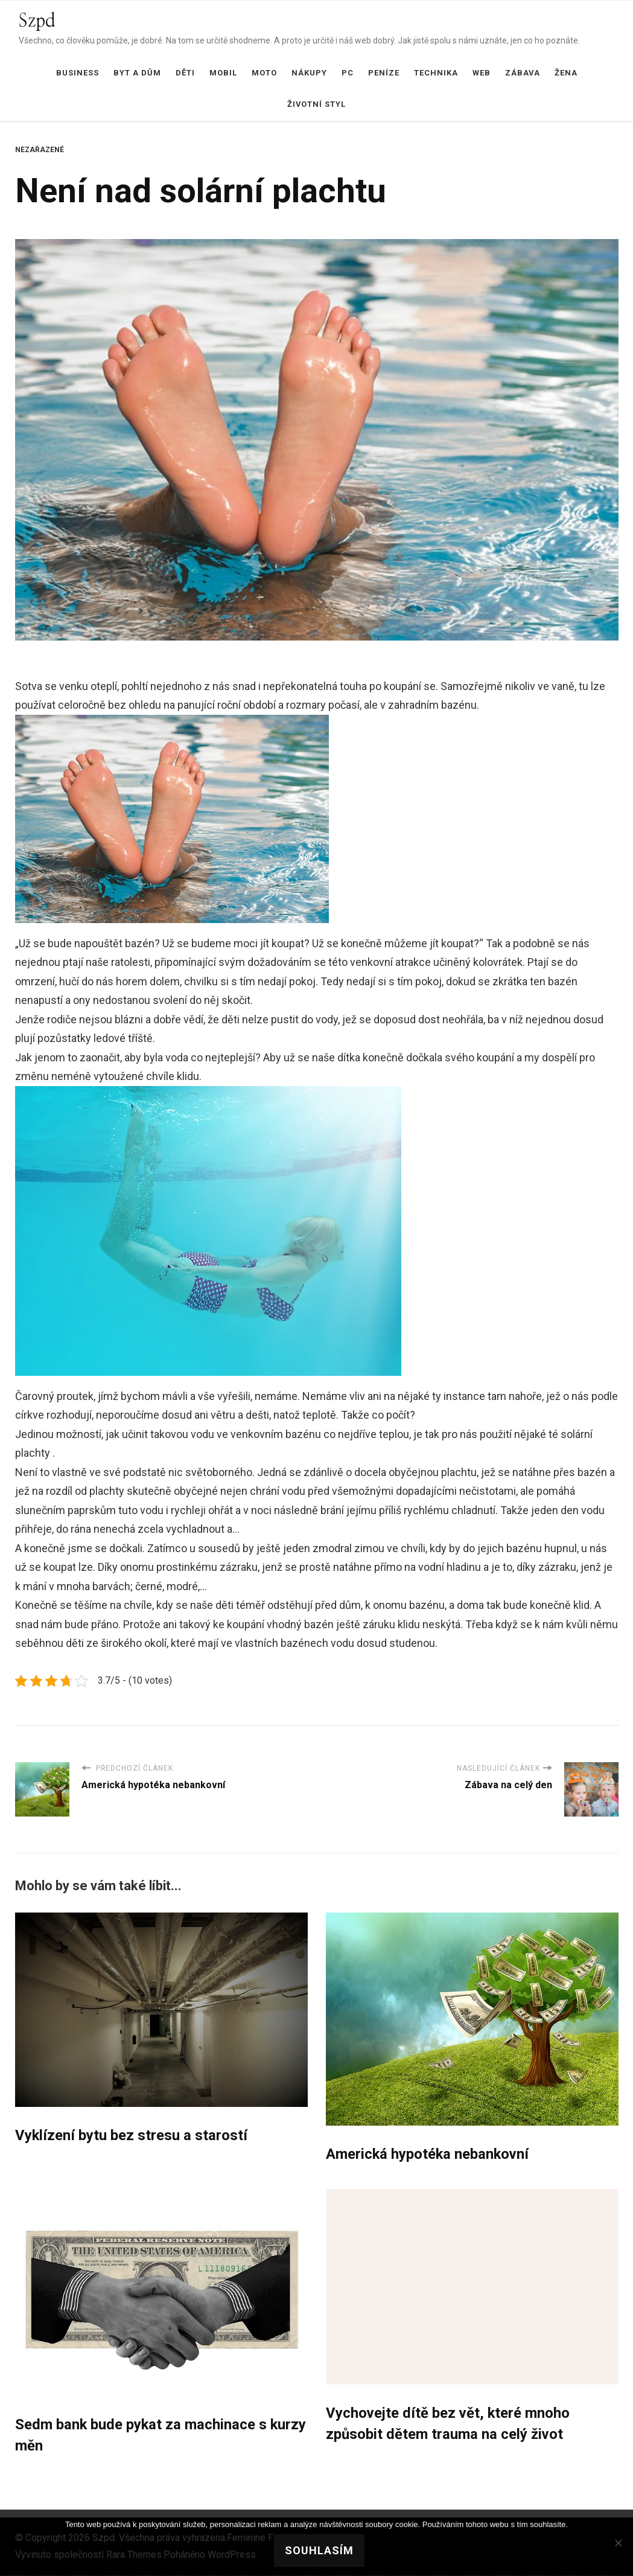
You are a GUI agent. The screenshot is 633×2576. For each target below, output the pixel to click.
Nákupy (309, 72)
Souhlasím (319, 2550)
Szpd (37, 21)
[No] (618, 2543)
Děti (185, 72)
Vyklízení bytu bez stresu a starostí (131, 2135)
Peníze (383, 72)
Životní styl (316, 104)
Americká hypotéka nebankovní (428, 2154)
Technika (436, 72)
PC (348, 72)
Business (77, 72)
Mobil (223, 72)
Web (481, 72)
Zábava (522, 72)
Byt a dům (137, 72)
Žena (566, 72)
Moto (264, 72)
